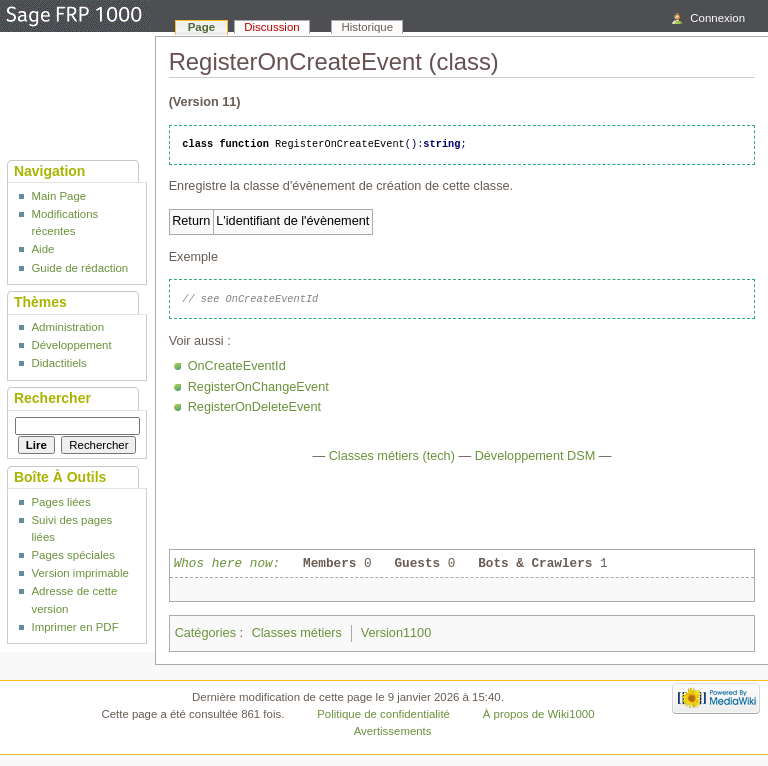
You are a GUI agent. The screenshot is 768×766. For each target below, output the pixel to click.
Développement (71, 345)
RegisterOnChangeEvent (258, 387)
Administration (67, 327)
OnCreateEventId (237, 366)
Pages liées (60, 502)
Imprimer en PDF (74, 627)
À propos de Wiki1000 (539, 714)
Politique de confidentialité (383, 714)
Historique (368, 27)
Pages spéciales (72, 555)
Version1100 (396, 633)
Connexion (717, 18)
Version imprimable (79, 573)
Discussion (271, 27)
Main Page (58, 196)
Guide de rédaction (79, 268)
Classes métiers (297, 633)
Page (201, 27)
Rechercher (52, 398)
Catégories (205, 633)
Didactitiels (58, 363)
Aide (42, 249)
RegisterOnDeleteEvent (254, 407)
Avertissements (393, 731)
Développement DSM (535, 456)
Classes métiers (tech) (392, 456)
